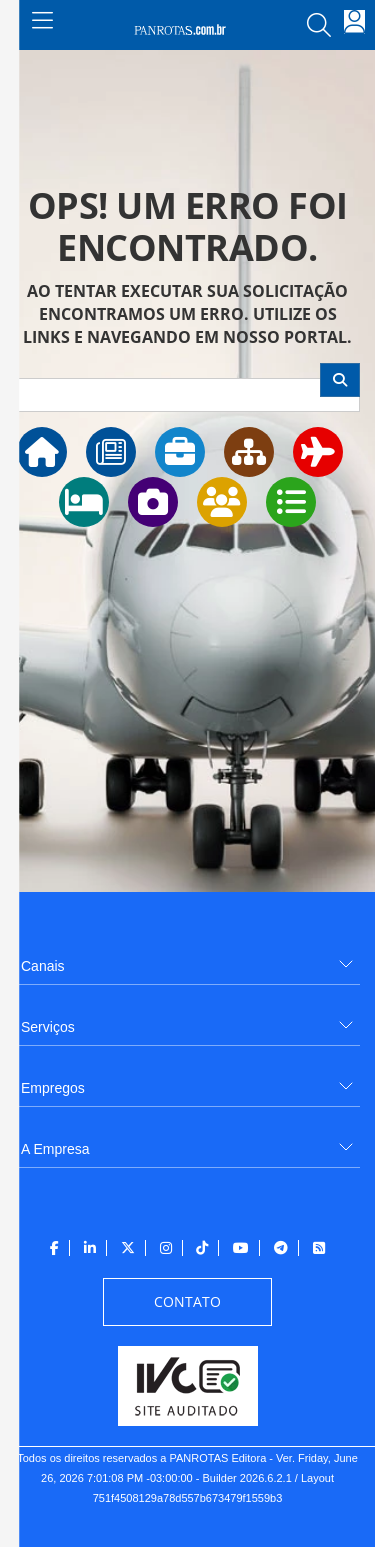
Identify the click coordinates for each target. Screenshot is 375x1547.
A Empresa (55, 1149)
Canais (43, 966)
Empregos (53, 1088)
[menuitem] (187, 958)
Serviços (48, 1027)
